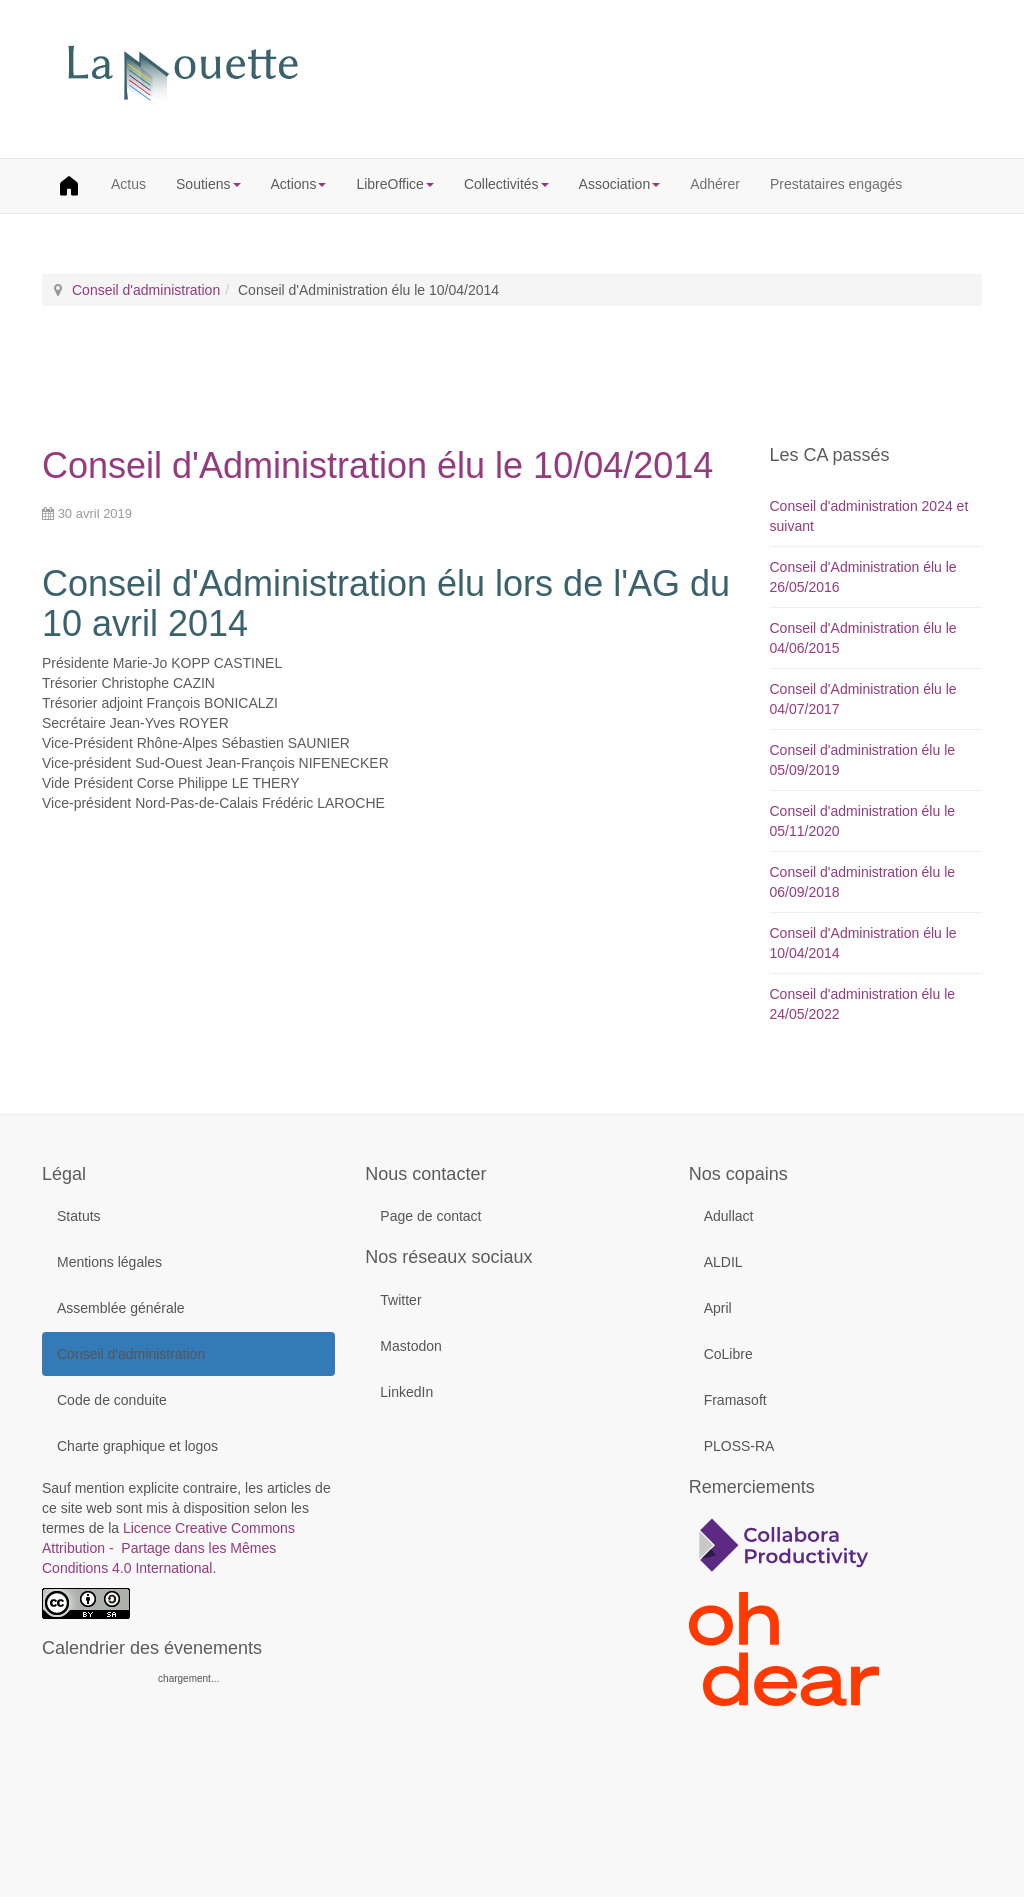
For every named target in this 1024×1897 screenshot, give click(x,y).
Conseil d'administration (146, 290)
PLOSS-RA (739, 1446)
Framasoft (735, 1400)
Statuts (79, 1216)
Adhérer (715, 184)
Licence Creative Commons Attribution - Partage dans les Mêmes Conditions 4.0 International (168, 1548)
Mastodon (410, 1346)
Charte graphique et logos (137, 1446)
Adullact (729, 1216)
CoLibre (728, 1354)
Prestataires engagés (836, 184)
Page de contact (430, 1216)
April (718, 1308)
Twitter (400, 1300)
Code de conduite (112, 1400)
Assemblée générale (121, 1308)
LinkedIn (406, 1392)
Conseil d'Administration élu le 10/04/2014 (377, 465)
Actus (128, 184)
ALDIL (723, 1262)
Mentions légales (109, 1262)
